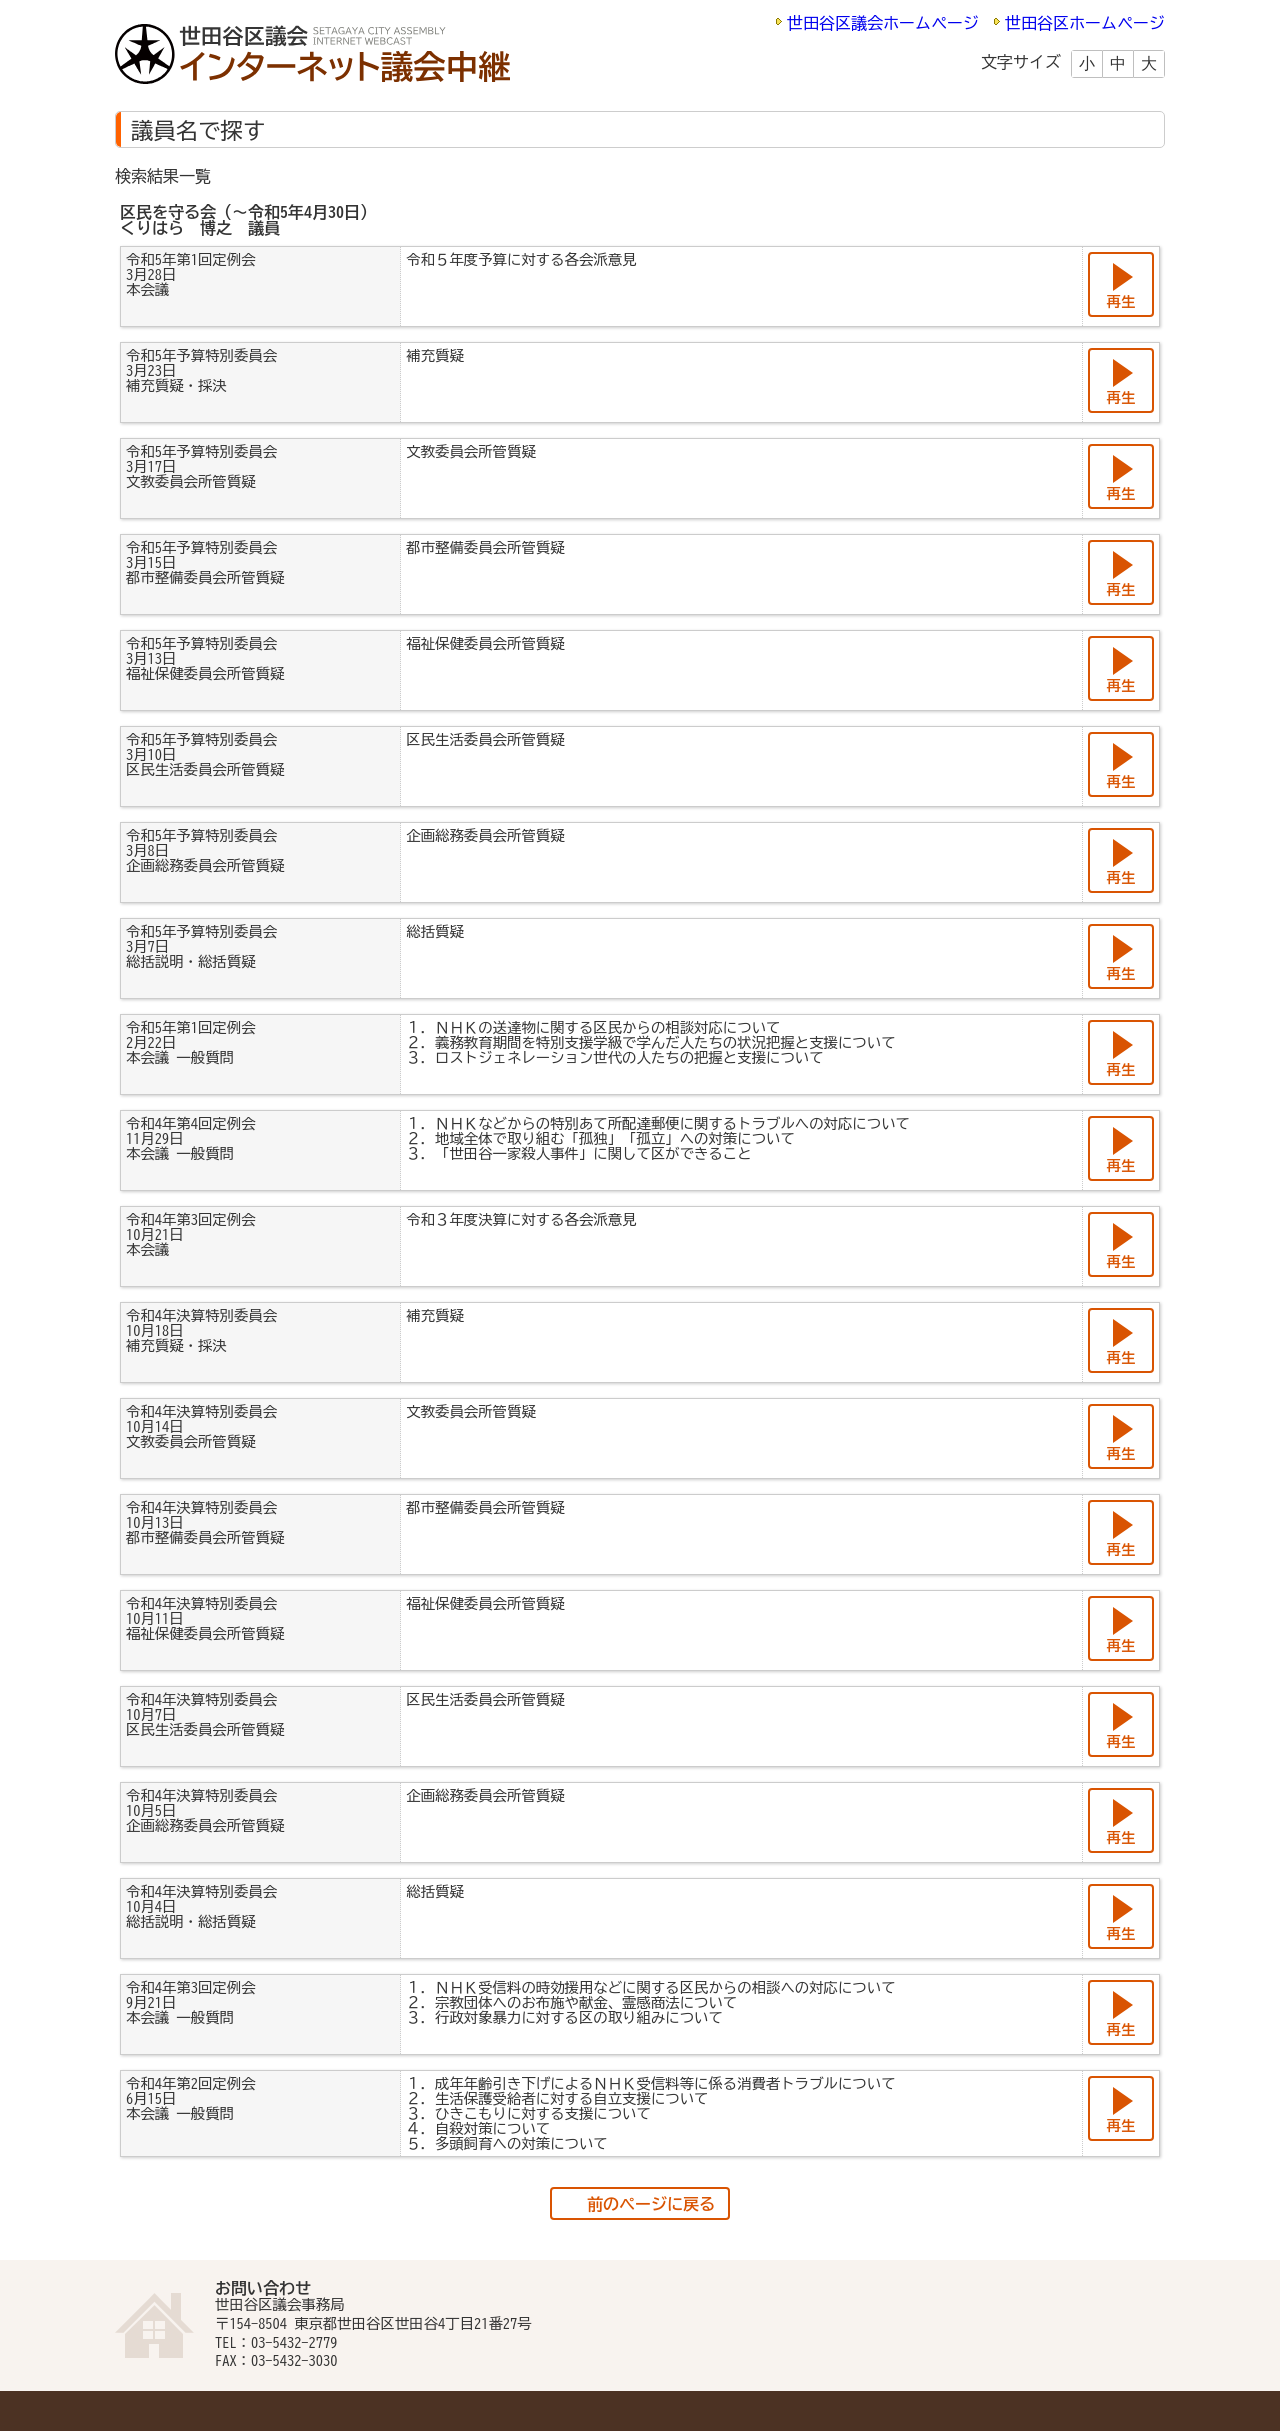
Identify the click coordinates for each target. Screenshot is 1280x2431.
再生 (1121, 301)
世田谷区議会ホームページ (883, 23)
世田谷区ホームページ (1085, 23)
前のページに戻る (651, 2204)
